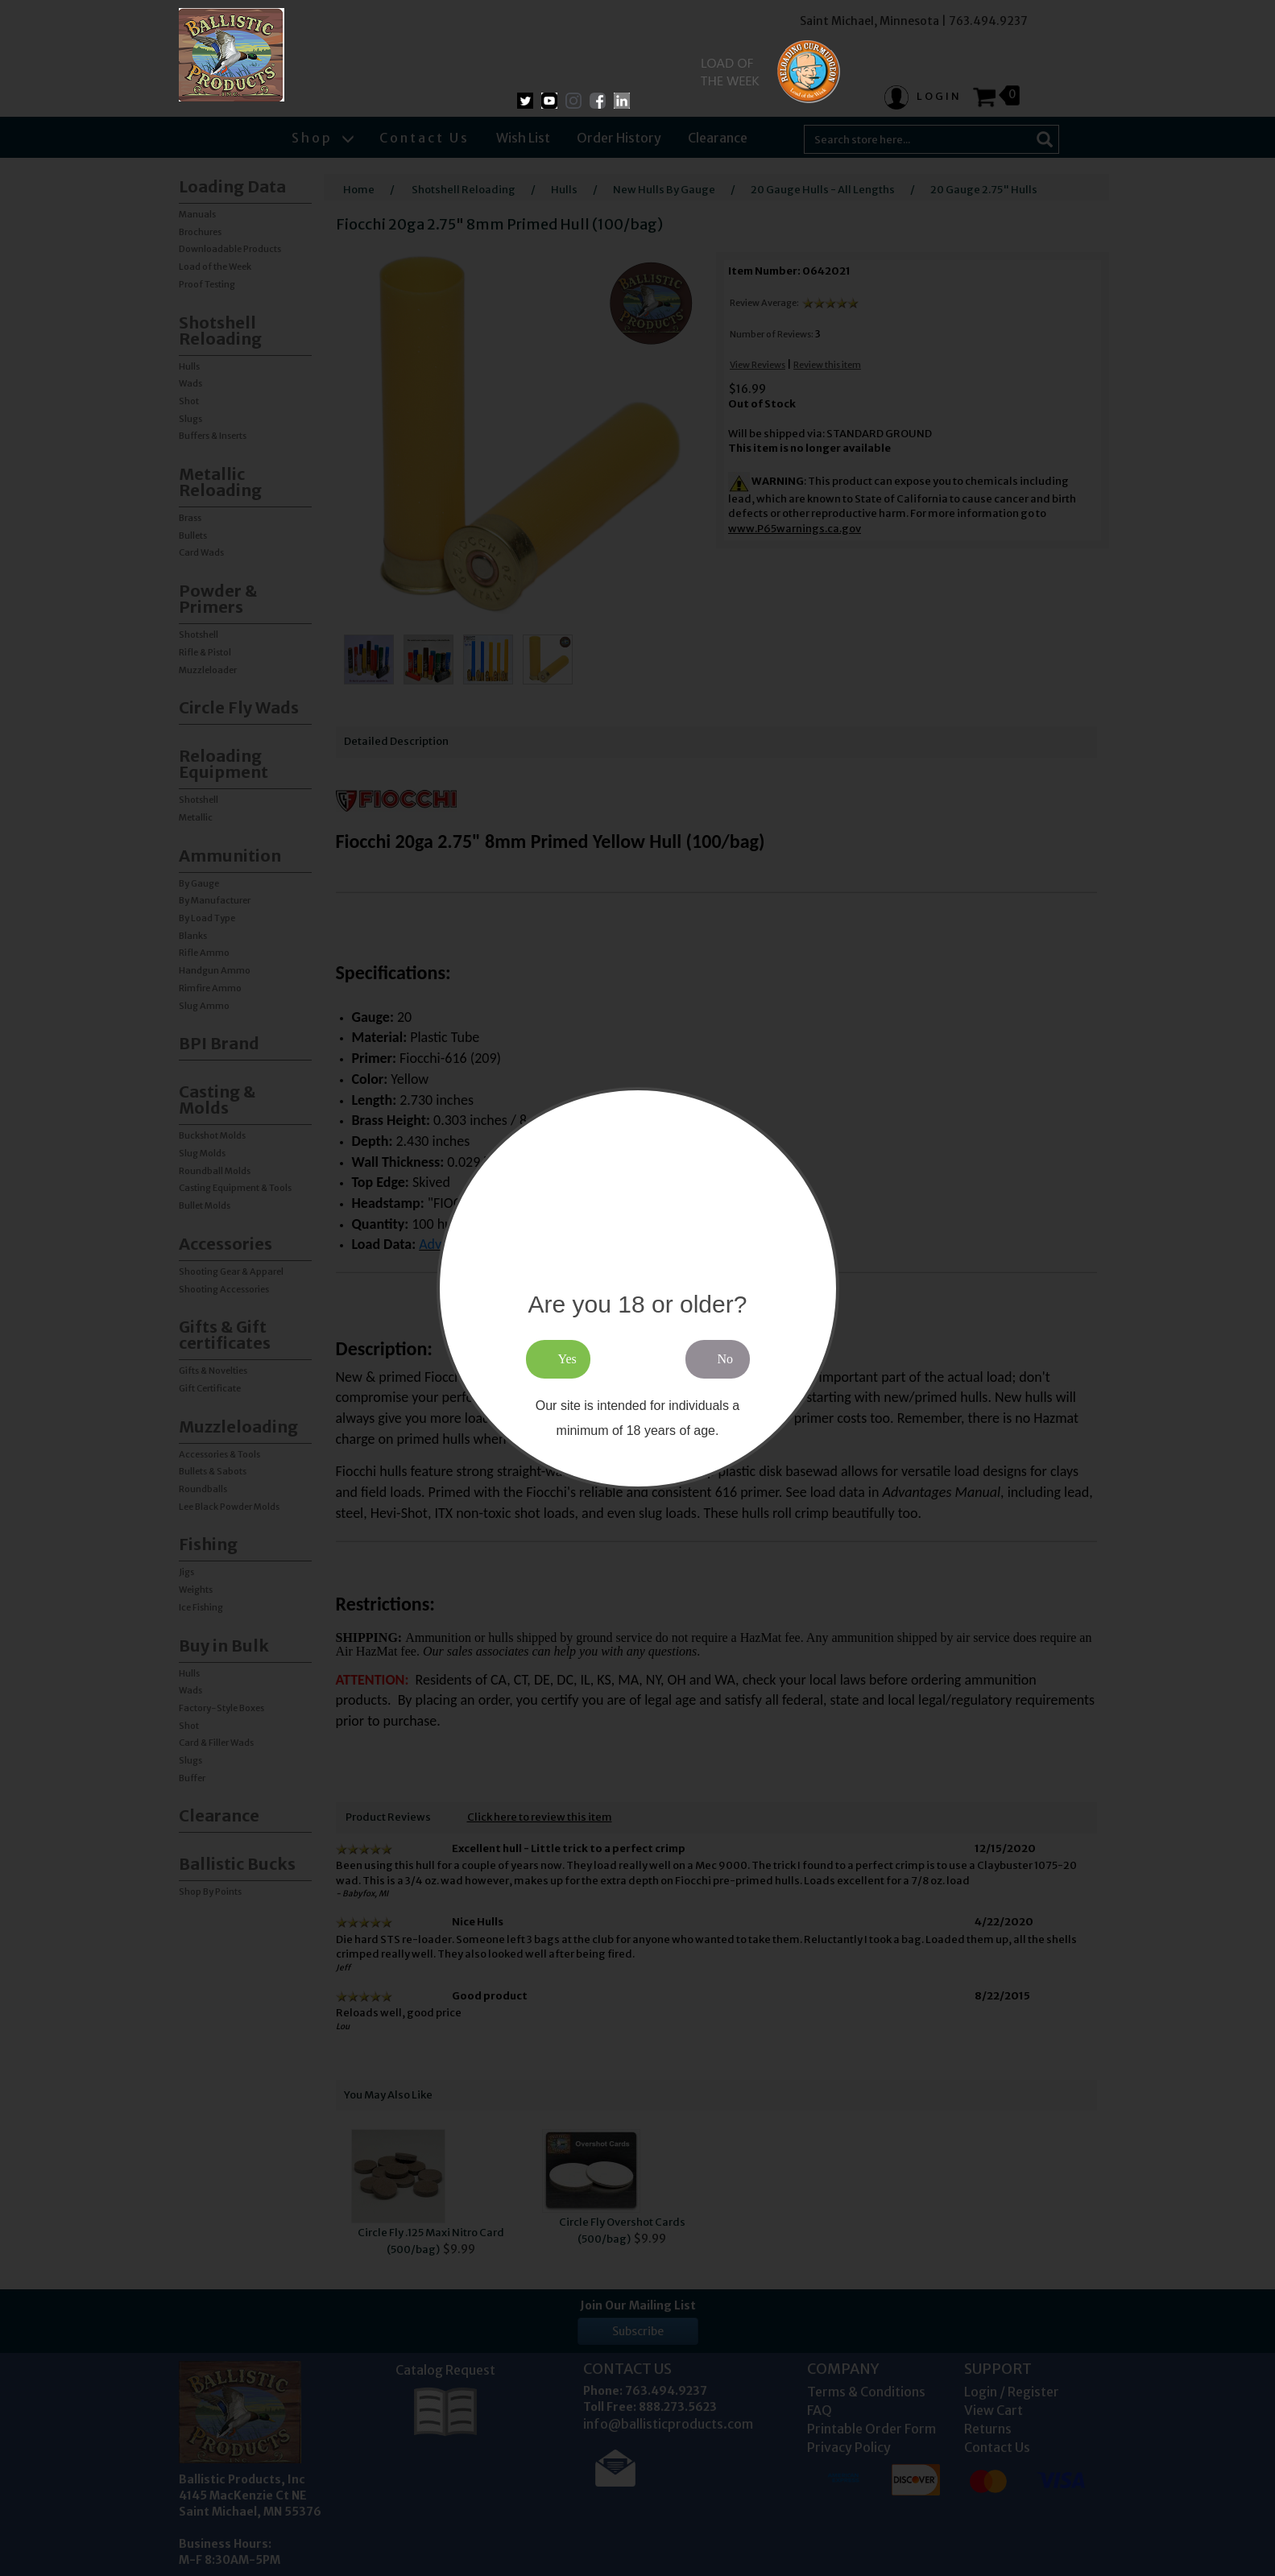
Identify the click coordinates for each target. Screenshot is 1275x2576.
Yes (567, 1359)
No (726, 1359)
